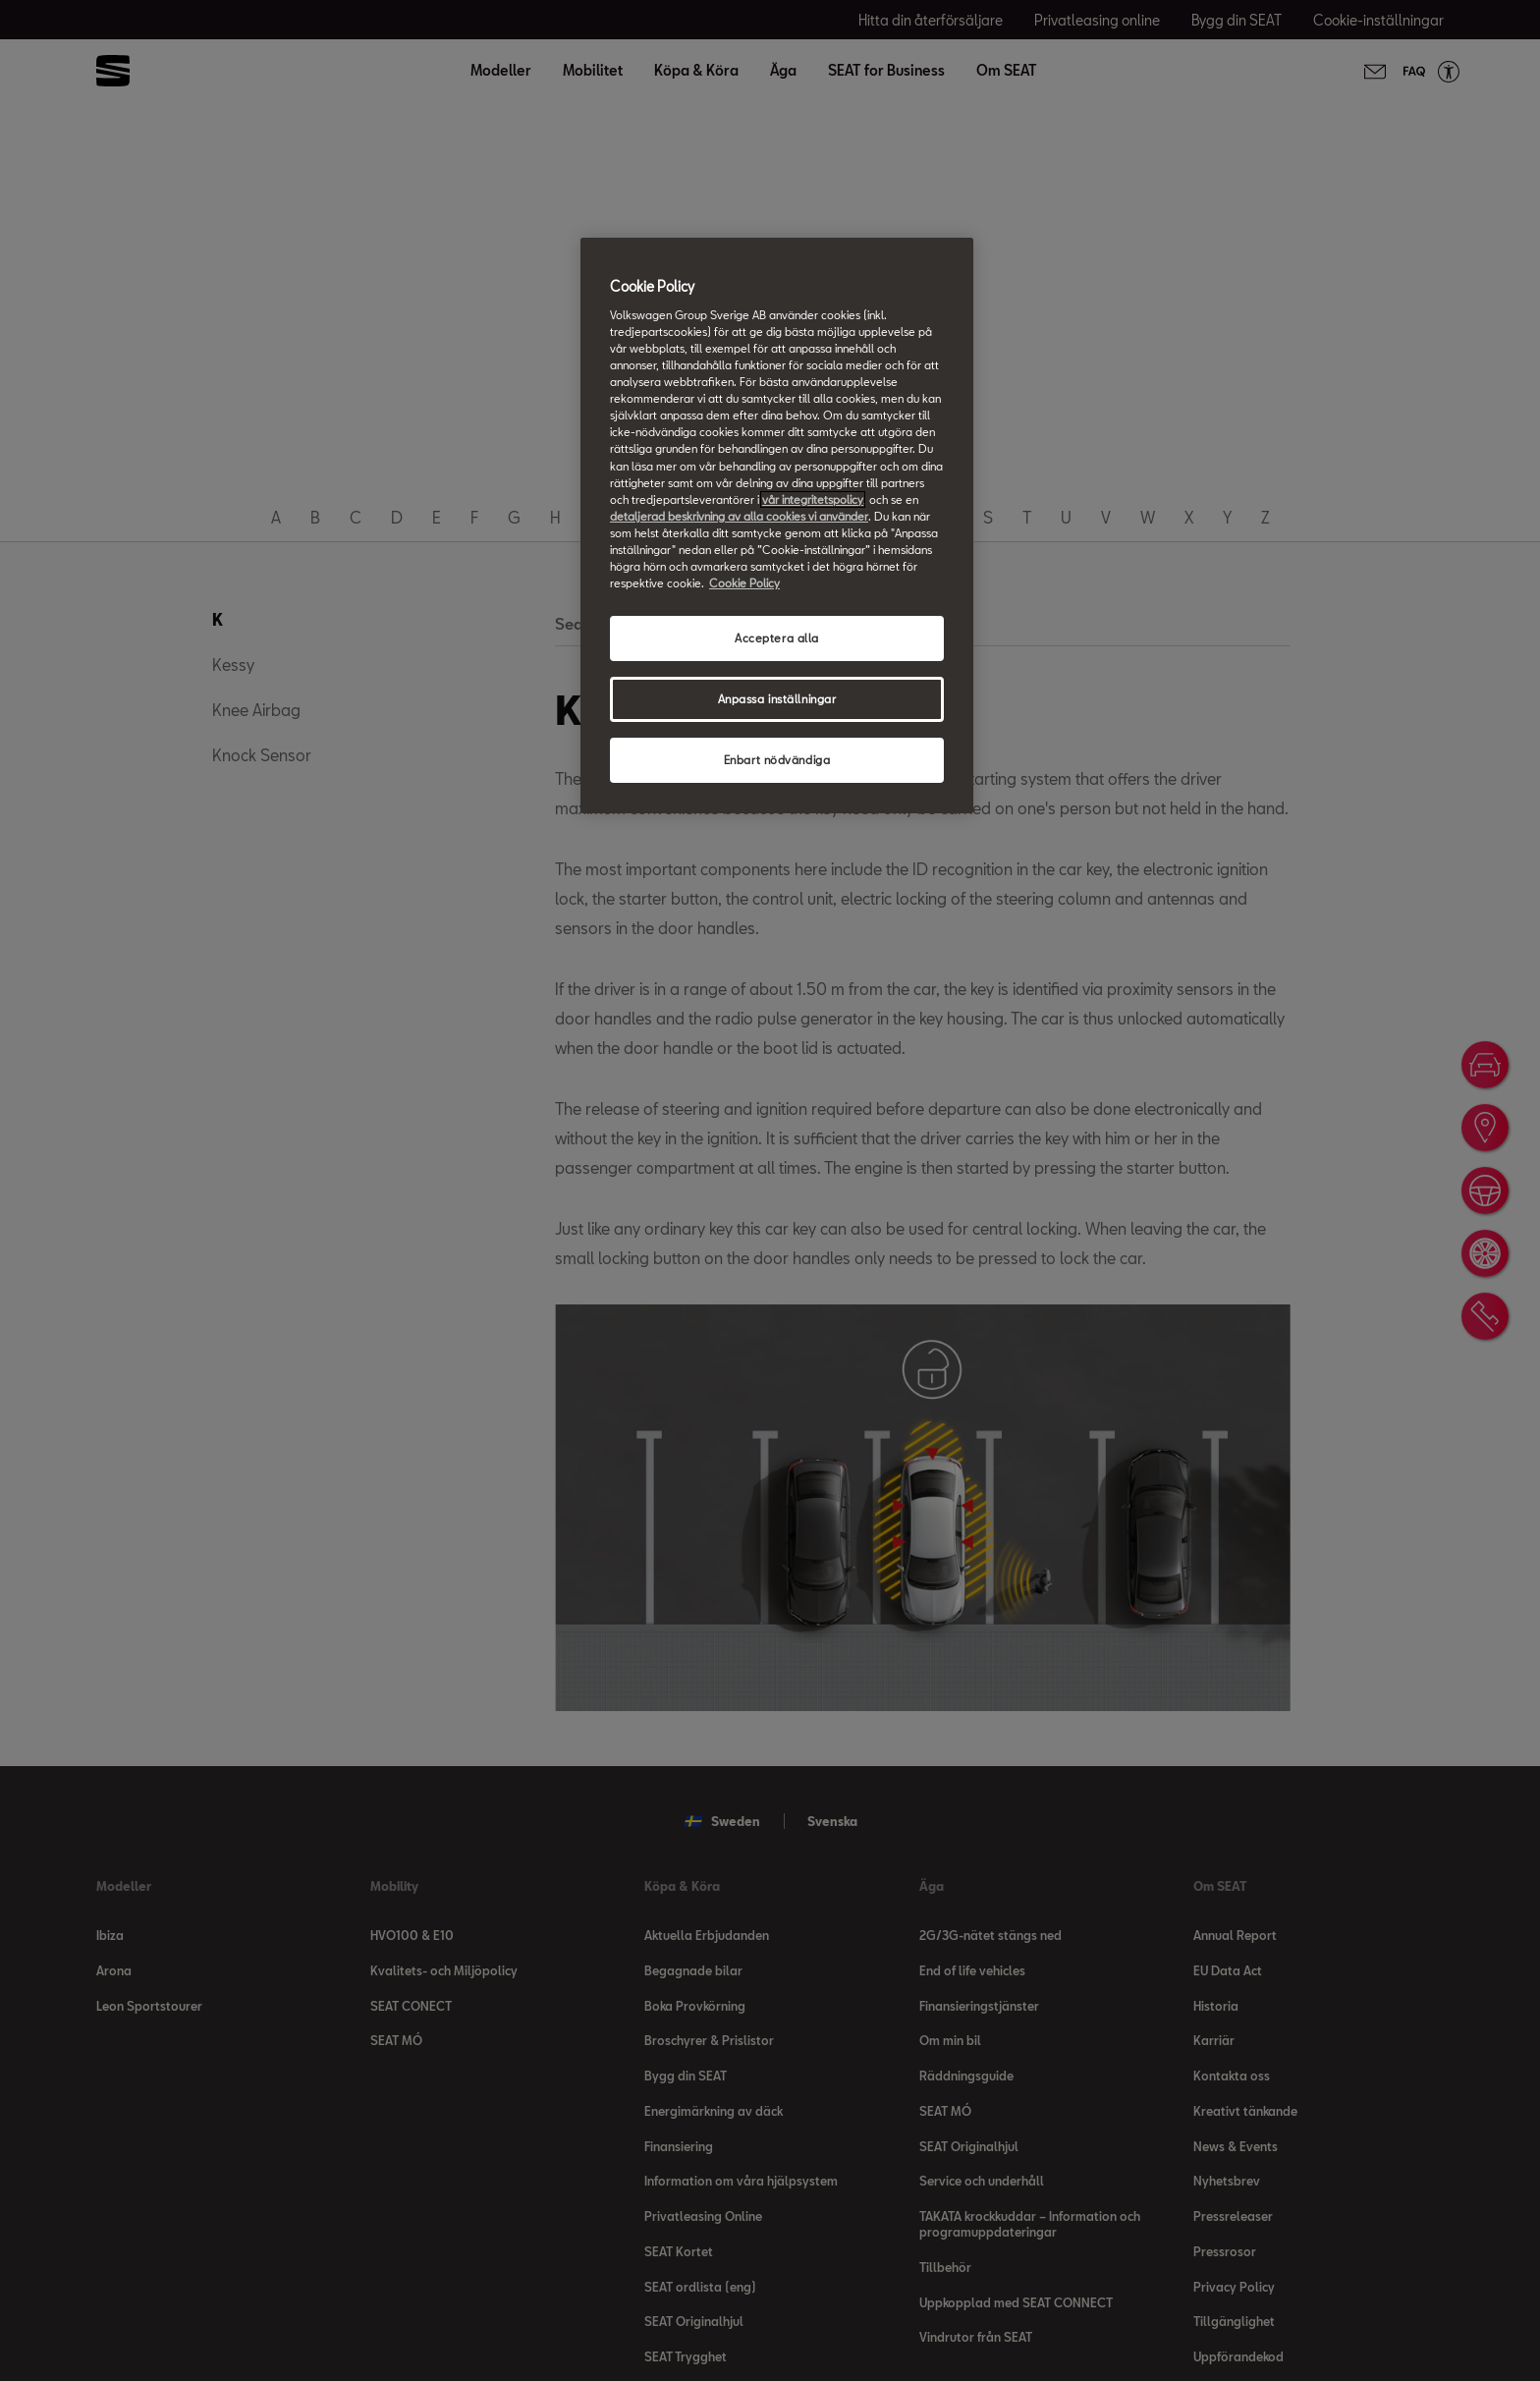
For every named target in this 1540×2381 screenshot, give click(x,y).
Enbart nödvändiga (777, 759)
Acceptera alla (777, 638)
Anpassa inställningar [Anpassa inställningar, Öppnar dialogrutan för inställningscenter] (777, 698)
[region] (776, 525)
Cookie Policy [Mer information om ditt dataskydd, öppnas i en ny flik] (744, 583)
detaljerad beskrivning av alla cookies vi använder (739, 516)
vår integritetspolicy (812, 499)
